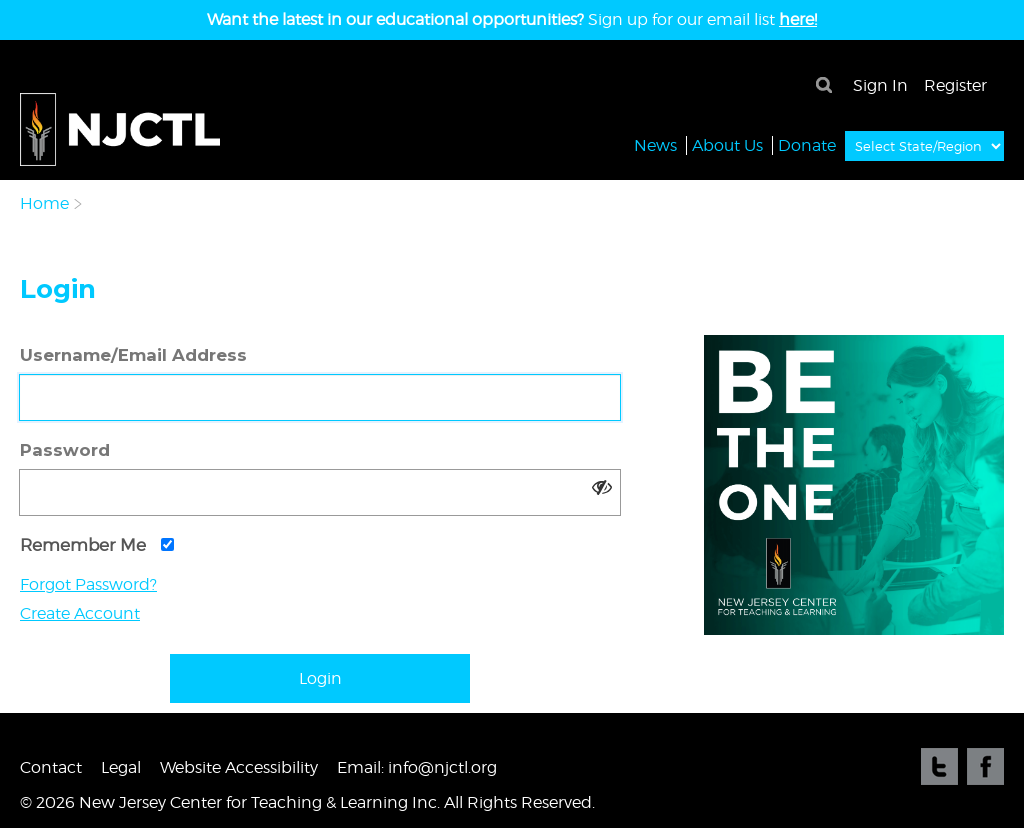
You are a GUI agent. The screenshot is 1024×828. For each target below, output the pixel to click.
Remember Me (97, 545)
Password (65, 450)
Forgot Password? (88, 584)
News (655, 144)
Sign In (880, 85)
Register (955, 85)
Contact (51, 767)
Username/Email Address (133, 355)
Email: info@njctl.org (417, 767)
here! (798, 19)
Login (320, 678)
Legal (121, 767)
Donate (807, 144)
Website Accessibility (239, 767)
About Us (727, 144)
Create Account (80, 613)
